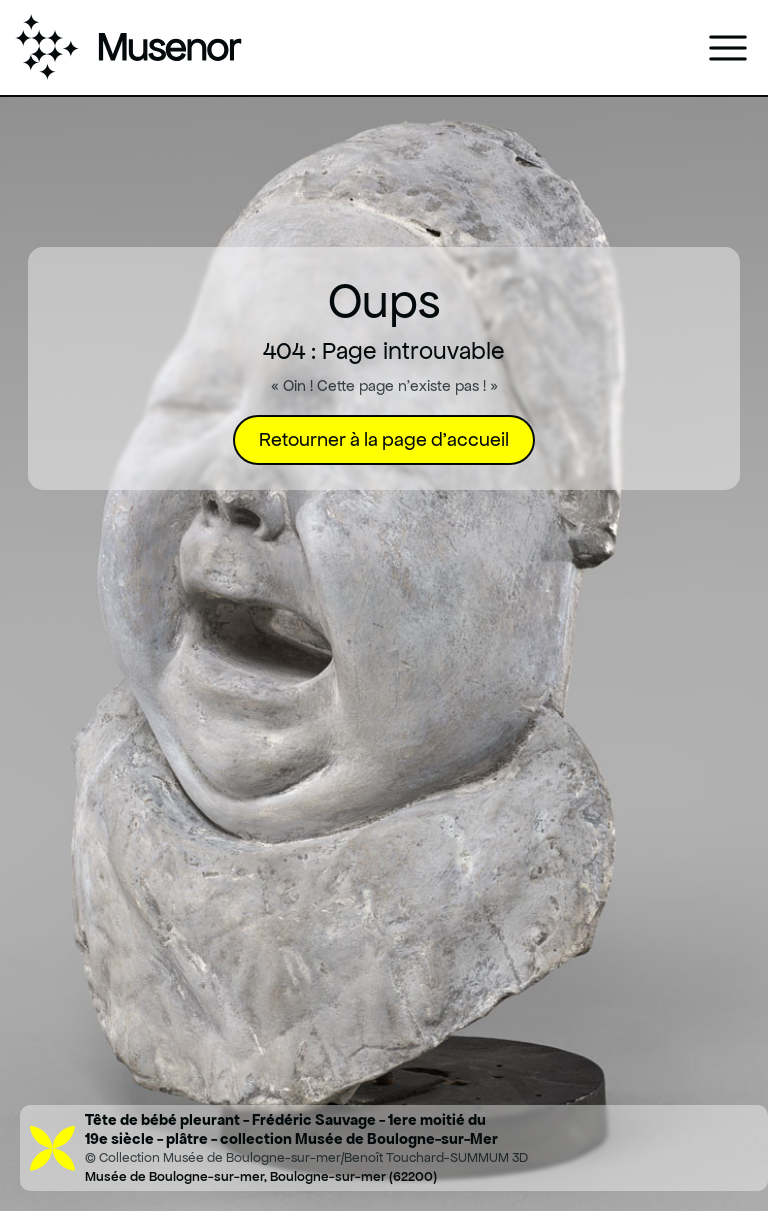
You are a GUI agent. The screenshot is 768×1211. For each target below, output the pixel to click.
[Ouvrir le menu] (728, 48)
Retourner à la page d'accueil (384, 439)
